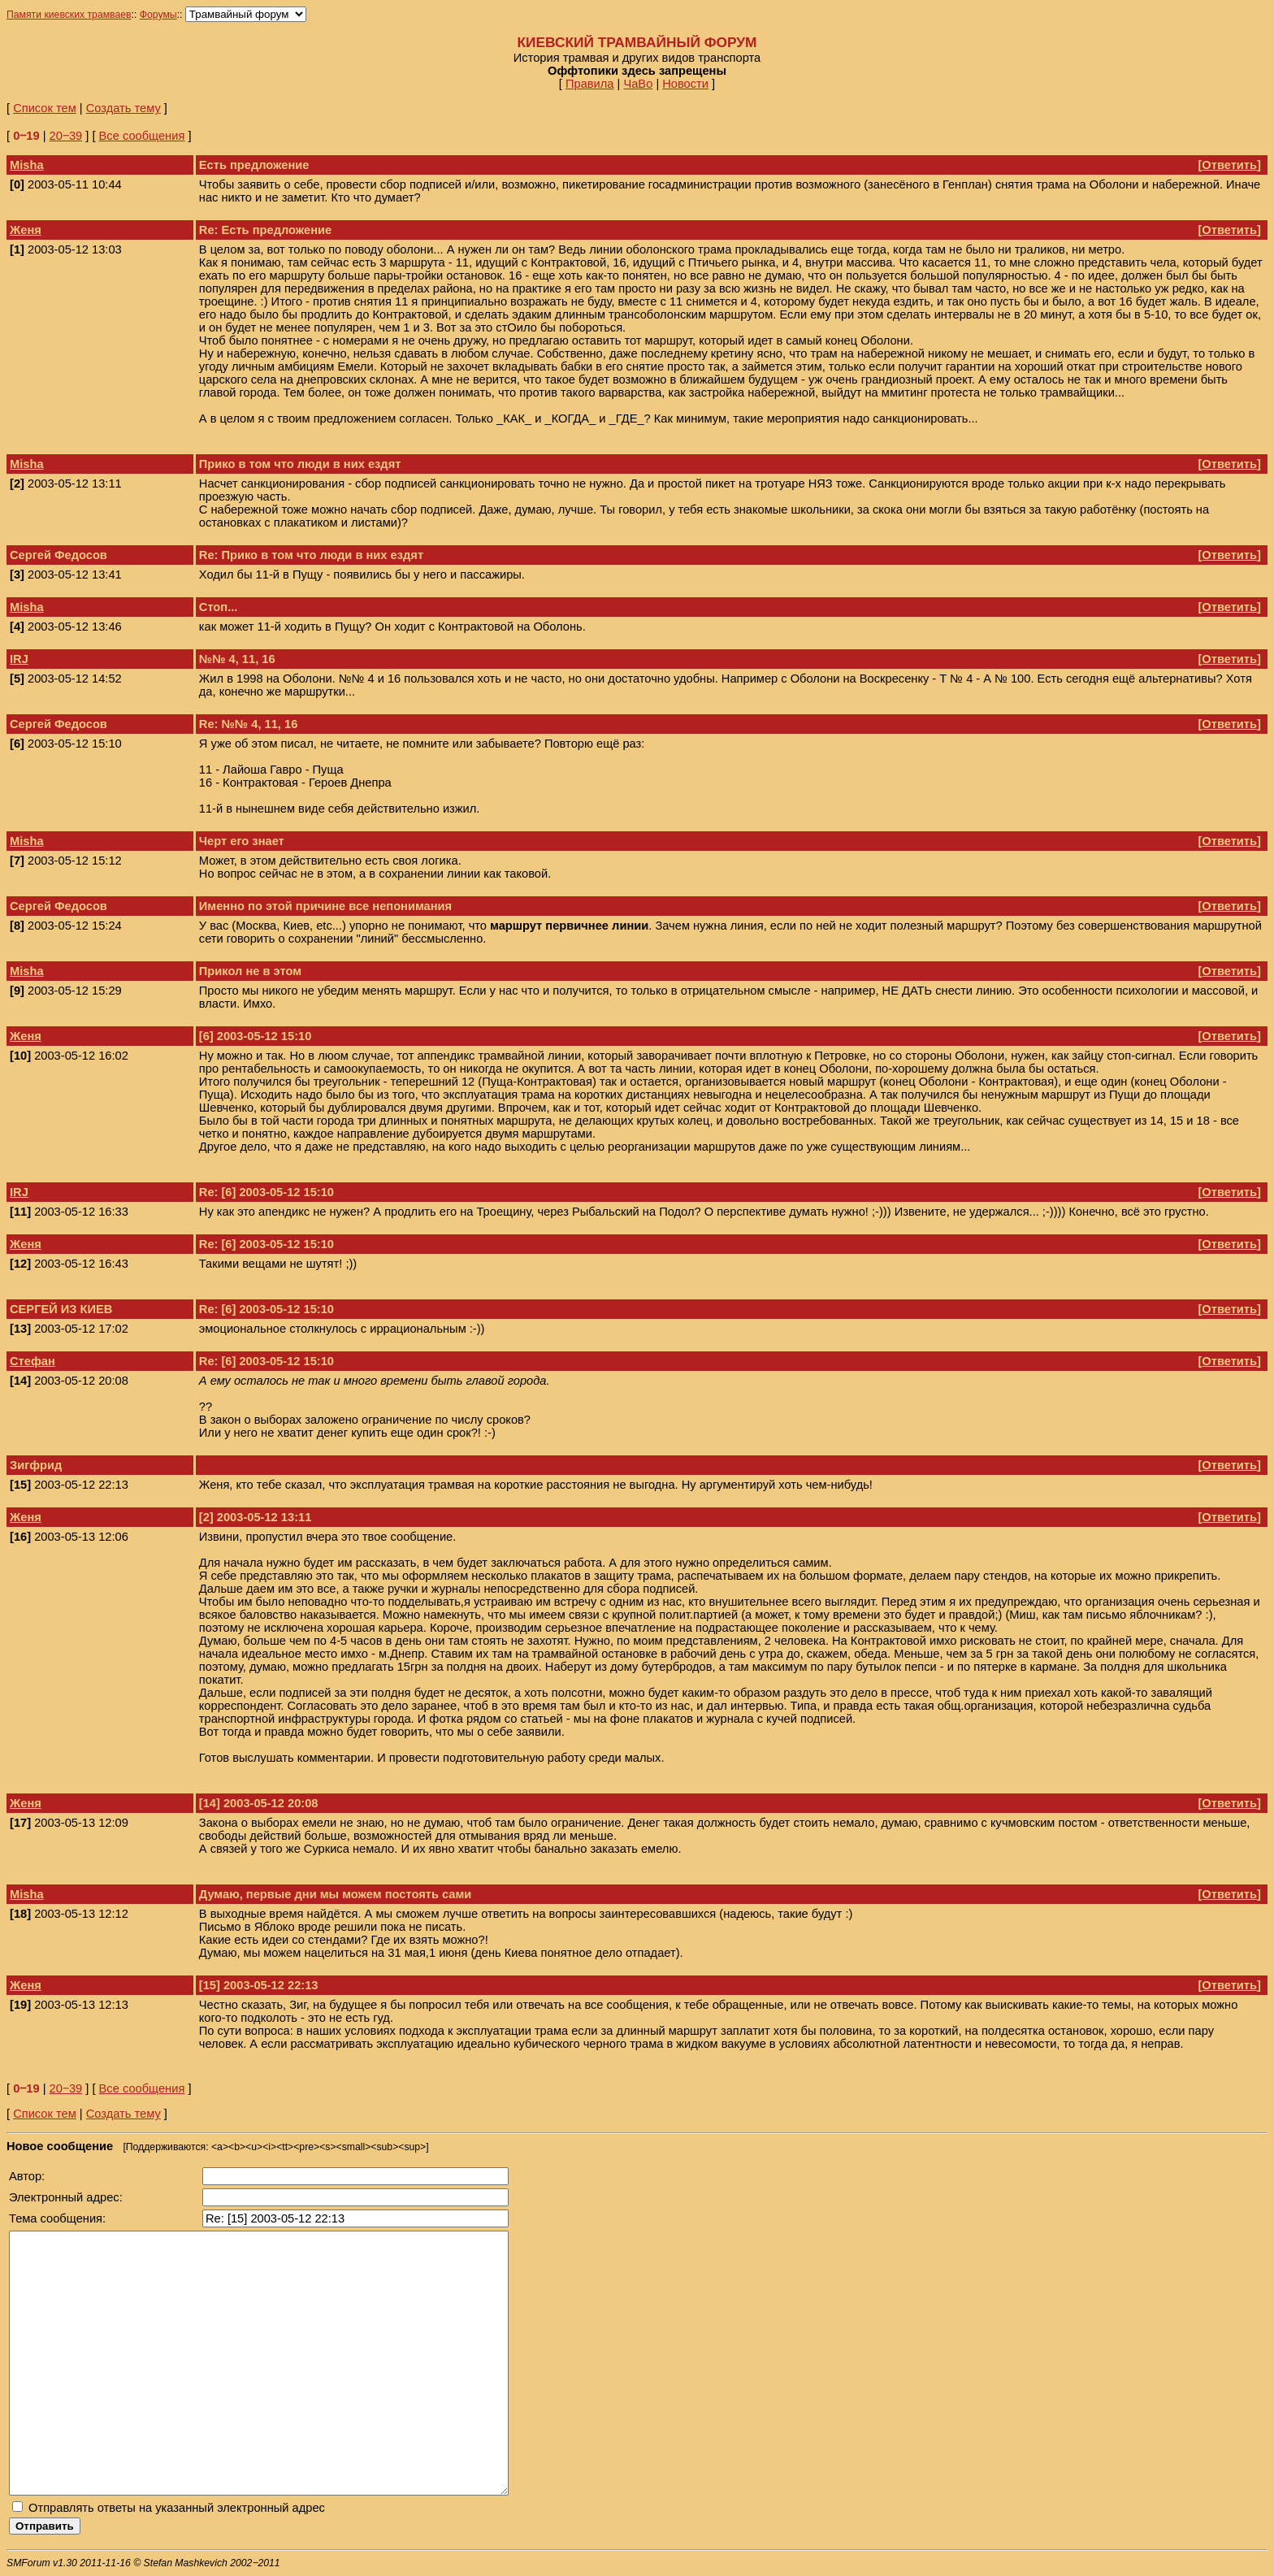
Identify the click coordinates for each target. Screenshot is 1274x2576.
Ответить (1229, 164)
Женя (25, 229)
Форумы (158, 14)
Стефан (32, 1361)
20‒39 (66, 135)
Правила (590, 83)
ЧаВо (637, 83)
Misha (27, 164)
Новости (685, 83)
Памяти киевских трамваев (69, 14)
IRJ (19, 659)
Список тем (44, 108)
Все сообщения (142, 135)
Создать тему (123, 108)
